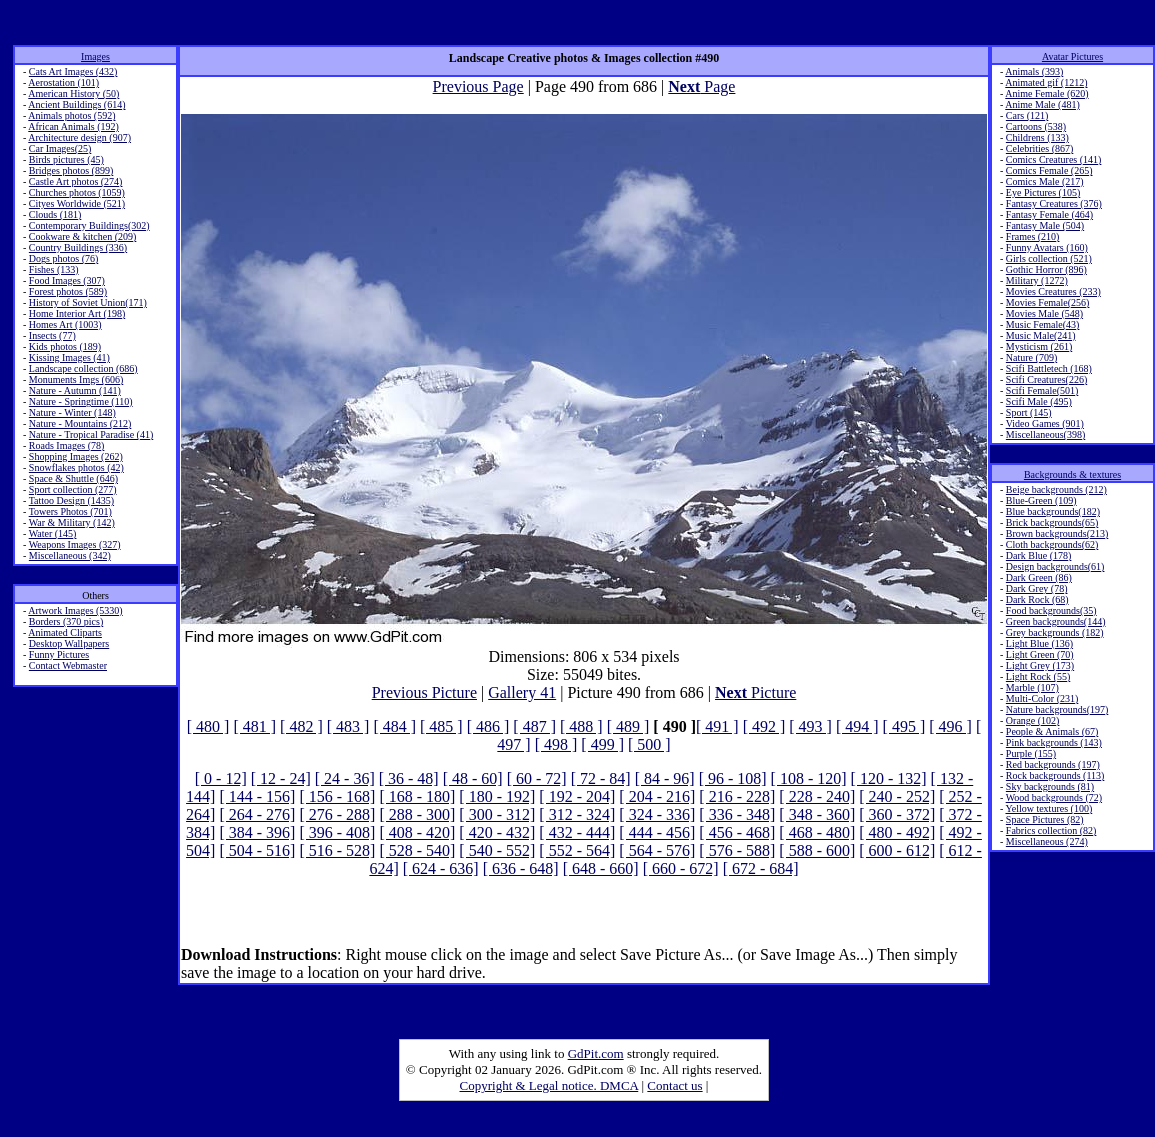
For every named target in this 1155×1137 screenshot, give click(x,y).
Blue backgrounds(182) (1053, 511)
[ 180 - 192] (497, 796)
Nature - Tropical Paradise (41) (91, 434)
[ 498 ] (556, 744)
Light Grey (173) (1040, 665)
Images (95, 56)
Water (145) (53, 533)
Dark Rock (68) (1037, 599)
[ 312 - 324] (577, 814)
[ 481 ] (254, 726)
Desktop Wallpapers (69, 643)
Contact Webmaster (68, 665)
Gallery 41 (522, 692)
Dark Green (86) (1039, 577)
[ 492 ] (764, 726)
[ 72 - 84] (601, 778)
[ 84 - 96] (665, 778)
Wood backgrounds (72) (1054, 797)
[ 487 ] (534, 726)
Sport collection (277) (73, 489)
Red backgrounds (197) (1053, 764)
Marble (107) (1032, 687)
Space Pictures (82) (1045, 819)
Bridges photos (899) (71, 170)
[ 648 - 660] (601, 868)
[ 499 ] (602, 744)
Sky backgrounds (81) (1050, 786)
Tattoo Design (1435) (71, 500)
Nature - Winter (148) (72, 412)
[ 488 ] (581, 726)
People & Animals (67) (1052, 731)
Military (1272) (1037, 280)
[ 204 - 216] (657, 796)
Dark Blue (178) (1039, 555)
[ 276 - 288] (337, 814)
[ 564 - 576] (657, 850)
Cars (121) (1027, 115)
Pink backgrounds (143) (1054, 742)
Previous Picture (424, 692)
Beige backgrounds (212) (1056, 489)
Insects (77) (52, 335)
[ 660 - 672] (681, 868)
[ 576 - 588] (737, 850)
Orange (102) (1033, 720)
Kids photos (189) (65, 346)
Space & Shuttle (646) (73, 478)
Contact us (674, 1085)
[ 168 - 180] (417, 796)
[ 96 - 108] (733, 778)
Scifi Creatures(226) (1046, 379)
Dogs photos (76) (63, 258)
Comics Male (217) (1045, 181)
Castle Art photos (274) (76, 181)
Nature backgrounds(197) (1057, 709)
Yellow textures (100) (1048, 808)
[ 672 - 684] (761, 868)
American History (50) (73, 93)
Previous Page (478, 86)
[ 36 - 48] (409, 778)
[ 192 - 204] (577, 796)
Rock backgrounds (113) (1055, 775)
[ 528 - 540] (417, 850)
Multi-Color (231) (1042, 698)
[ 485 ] (441, 726)
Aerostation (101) (63, 82)
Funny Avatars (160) (1047, 247)
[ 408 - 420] (417, 832)
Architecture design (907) (79, 137)
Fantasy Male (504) (1045, 225)
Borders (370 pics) (66, 621)
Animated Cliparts (65, 632)
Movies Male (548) (1044, 313)
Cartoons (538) (1036, 126)
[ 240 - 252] (897, 796)
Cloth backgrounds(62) (1052, 544)
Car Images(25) (60, 148)
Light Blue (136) (1039, 643)
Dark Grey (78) (1037, 588)
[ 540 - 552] (497, 850)
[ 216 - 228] (737, 796)
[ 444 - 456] (657, 832)
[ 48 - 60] (473, 778)
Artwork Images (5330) (75, 610)
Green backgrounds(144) (1056, 621)
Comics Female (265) (1049, 170)
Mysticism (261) (1039, 346)
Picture (755, 692)
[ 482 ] (301, 726)
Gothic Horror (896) (1046, 269)
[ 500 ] (649, 744)
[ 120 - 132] (889, 778)
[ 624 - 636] (441, 868)
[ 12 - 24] (281, 778)
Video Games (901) (1045, 423)
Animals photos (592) (71, 115)
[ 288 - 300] (417, 814)
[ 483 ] (348, 726)
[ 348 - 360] (817, 814)
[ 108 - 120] (809, 778)
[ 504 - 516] (257, 850)
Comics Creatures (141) (1054, 159)
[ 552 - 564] (577, 850)
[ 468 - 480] (817, 832)
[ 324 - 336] (657, 814)
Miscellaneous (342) (70, 555)
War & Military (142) (72, 522)
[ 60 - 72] (537, 778)
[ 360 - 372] (897, 814)
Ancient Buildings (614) (76, 104)
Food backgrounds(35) (1051, 610)
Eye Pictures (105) (1043, 192)
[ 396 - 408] (337, 832)
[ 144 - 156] (257, 796)
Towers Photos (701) (70, 511)
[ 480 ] (208, 726)
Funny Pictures (59, 654)
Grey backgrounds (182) (1055, 632)
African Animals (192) (73, 126)
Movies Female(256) (1048, 302)
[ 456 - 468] (737, 832)
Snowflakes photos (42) (76, 467)
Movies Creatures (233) (1053, 291)
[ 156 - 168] (337, 796)
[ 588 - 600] (817, 850)
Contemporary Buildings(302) (89, 225)
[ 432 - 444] (577, 832)
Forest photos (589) (68, 291)
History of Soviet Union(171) (88, 302)
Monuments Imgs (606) (76, 379)
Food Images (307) (67, 280)
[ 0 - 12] (221, 778)
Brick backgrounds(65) (1052, 522)
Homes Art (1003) (65, 324)
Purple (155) (1031, 753)
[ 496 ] (950, 726)
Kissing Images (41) (69, 357)
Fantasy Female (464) (1049, 214)
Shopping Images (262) (76, 456)
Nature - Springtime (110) (81, 401)
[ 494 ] (857, 726)
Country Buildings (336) (78, 247)
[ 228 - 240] (817, 796)
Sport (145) (1029, 412)
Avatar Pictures (1072, 56)
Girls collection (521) (1049, 258)
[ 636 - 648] (521, 868)
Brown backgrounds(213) (1057, 533)
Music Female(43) (1043, 324)
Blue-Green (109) (1041, 500)
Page (701, 86)
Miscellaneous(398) (1045, 434)
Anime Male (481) (1042, 104)
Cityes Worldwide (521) (77, 203)
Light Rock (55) (1038, 676)
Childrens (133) (1037, 137)
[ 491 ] (717, 726)
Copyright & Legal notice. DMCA (549, 1085)
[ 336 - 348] (737, 814)
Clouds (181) (55, 214)
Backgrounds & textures (1072, 474)
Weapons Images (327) (75, 544)
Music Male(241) (1041, 335)
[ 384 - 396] (257, 832)
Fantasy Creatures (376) (1054, 203)
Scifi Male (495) (1039, 401)
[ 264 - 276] (257, 814)
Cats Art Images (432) (73, 71)
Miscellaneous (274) (1047, 841)
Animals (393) (1034, 71)
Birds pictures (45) (66, 159)
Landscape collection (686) (83, 368)
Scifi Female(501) (1042, 390)
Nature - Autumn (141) (75, 390)
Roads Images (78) (67, 445)
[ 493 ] (810, 726)
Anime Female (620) (1046, 93)
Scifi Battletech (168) (1049, 368)
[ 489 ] (628, 726)
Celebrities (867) (1039, 148)
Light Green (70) (1040, 654)
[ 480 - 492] (897, 832)
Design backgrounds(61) (1055, 566)
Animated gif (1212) (1046, 82)
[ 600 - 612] (897, 850)
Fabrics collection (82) (1051, 830)
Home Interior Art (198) (77, 313)
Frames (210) (1033, 236)
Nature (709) (1031, 357)
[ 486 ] (488, 726)
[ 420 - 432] (497, 832)
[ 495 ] (904, 726)
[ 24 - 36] (345, 778)
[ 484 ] (394, 726)
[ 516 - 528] (337, 850)
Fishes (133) (54, 269)
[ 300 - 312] (497, 814)
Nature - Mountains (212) (80, 423)
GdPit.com (596, 1053)
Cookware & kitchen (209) (82, 236)
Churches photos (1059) (77, 192)
